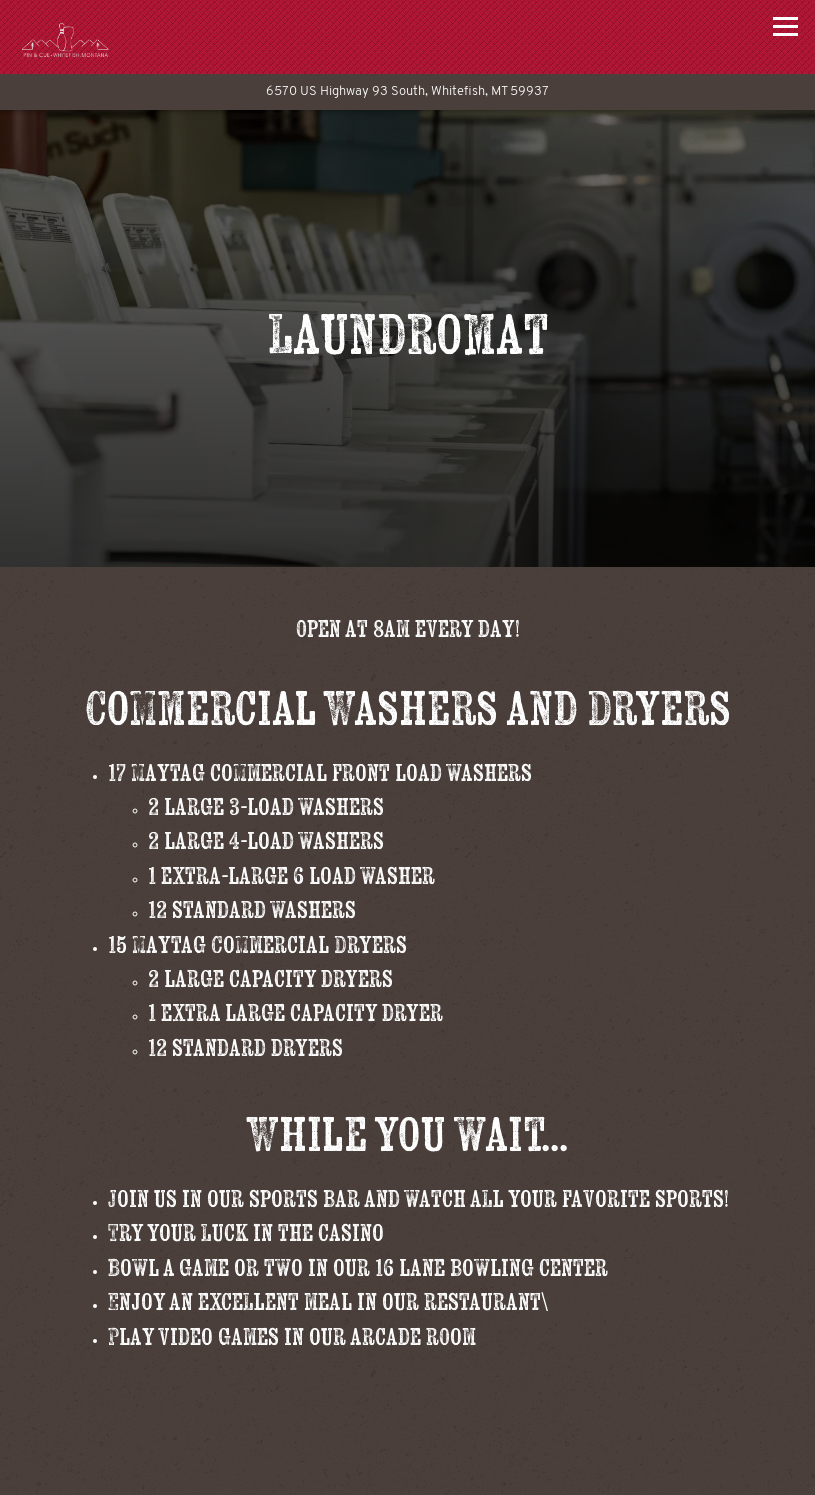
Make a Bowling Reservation (488, 1470)
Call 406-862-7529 (407, 1421)
